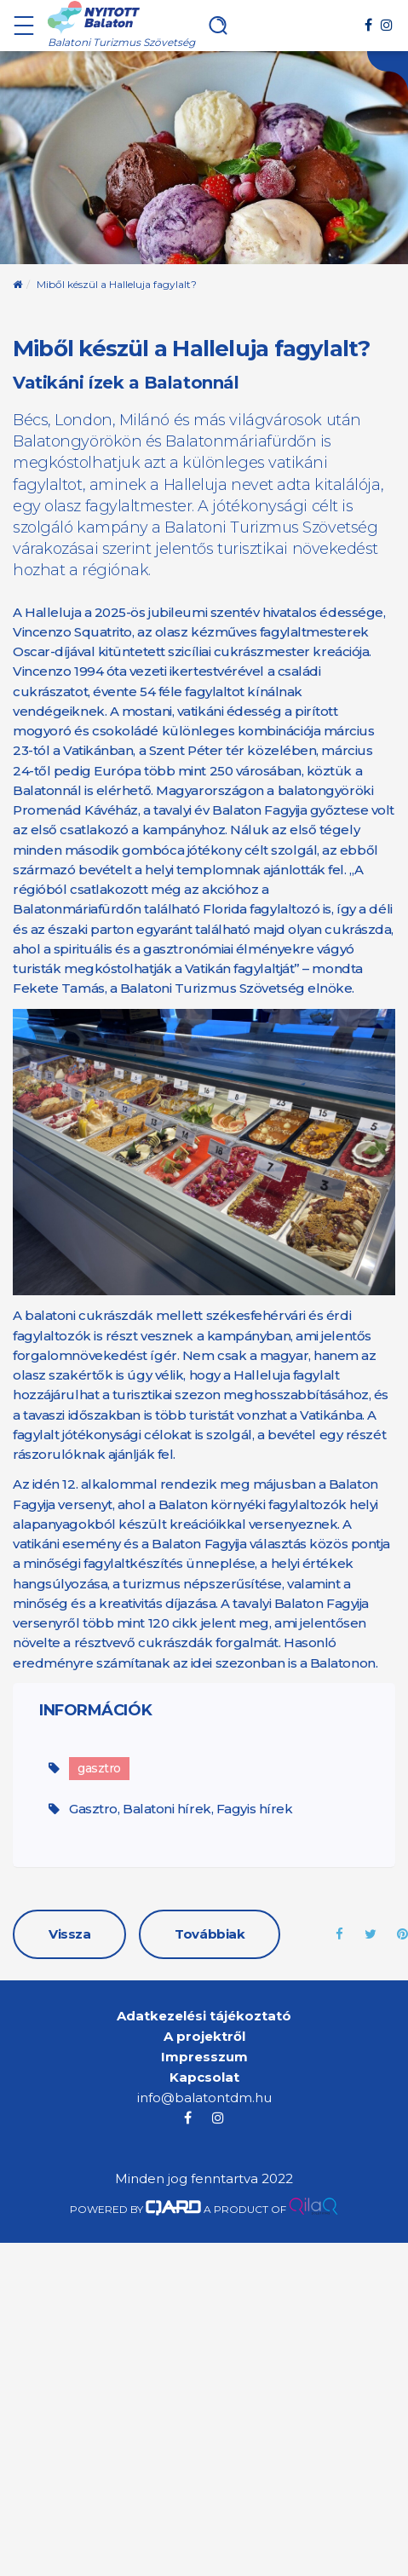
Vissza (69, 1934)
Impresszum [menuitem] (204, 2057)
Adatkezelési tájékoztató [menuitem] (204, 2016)
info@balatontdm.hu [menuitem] (204, 2097)
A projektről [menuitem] (204, 2036)
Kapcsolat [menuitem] (204, 2077)
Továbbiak (209, 1934)
